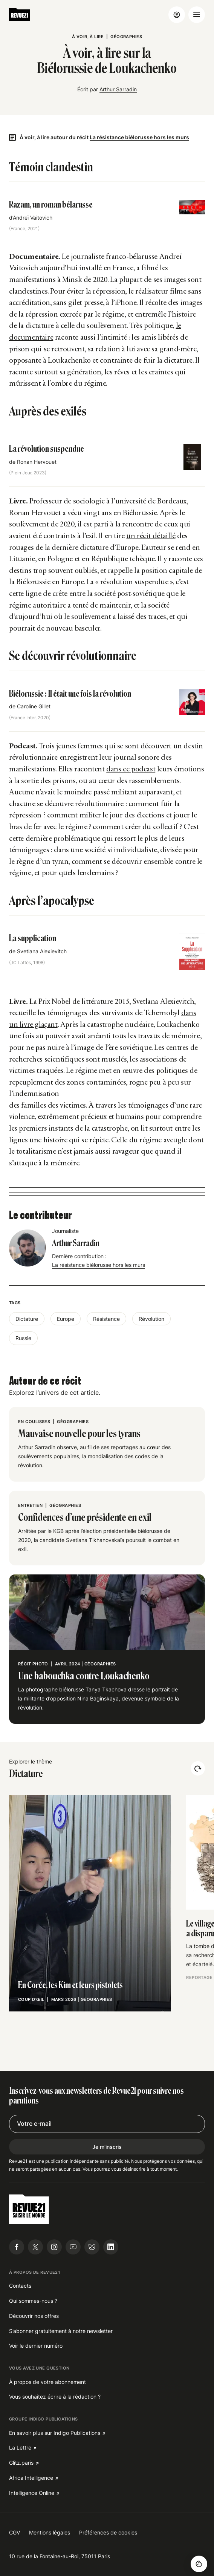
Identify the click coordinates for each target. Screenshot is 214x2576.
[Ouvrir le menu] (196, 14)
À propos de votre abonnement (47, 2382)
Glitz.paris (21, 2462)
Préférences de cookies (108, 2532)
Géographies (126, 36)
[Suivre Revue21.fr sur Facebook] (16, 2246)
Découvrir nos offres (34, 2316)
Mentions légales (49, 2532)
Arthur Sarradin (118, 89)
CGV (14, 2532)
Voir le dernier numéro (36, 2345)
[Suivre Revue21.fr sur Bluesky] (91, 2246)
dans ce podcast (130, 769)
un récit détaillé (150, 536)
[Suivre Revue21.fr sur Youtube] (73, 2246)
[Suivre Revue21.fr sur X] (35, 2246)
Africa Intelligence (31, 2477)
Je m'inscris (107, 2147)
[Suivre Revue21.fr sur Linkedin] (110, 2246)
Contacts (20, 2285)
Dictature (26, 1319)
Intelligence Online (31, 2493)
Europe (65, 1319)
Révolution (151, 1319)
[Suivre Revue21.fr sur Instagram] (54, 2246)
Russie (23, 1338)
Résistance (106, 1319)
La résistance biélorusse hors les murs (139, 137)
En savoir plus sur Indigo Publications (54, 2433)
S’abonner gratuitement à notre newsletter (61, 2331)
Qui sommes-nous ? (33, 2300)
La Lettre (20, 2447)
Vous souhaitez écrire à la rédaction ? (55, 2396)
